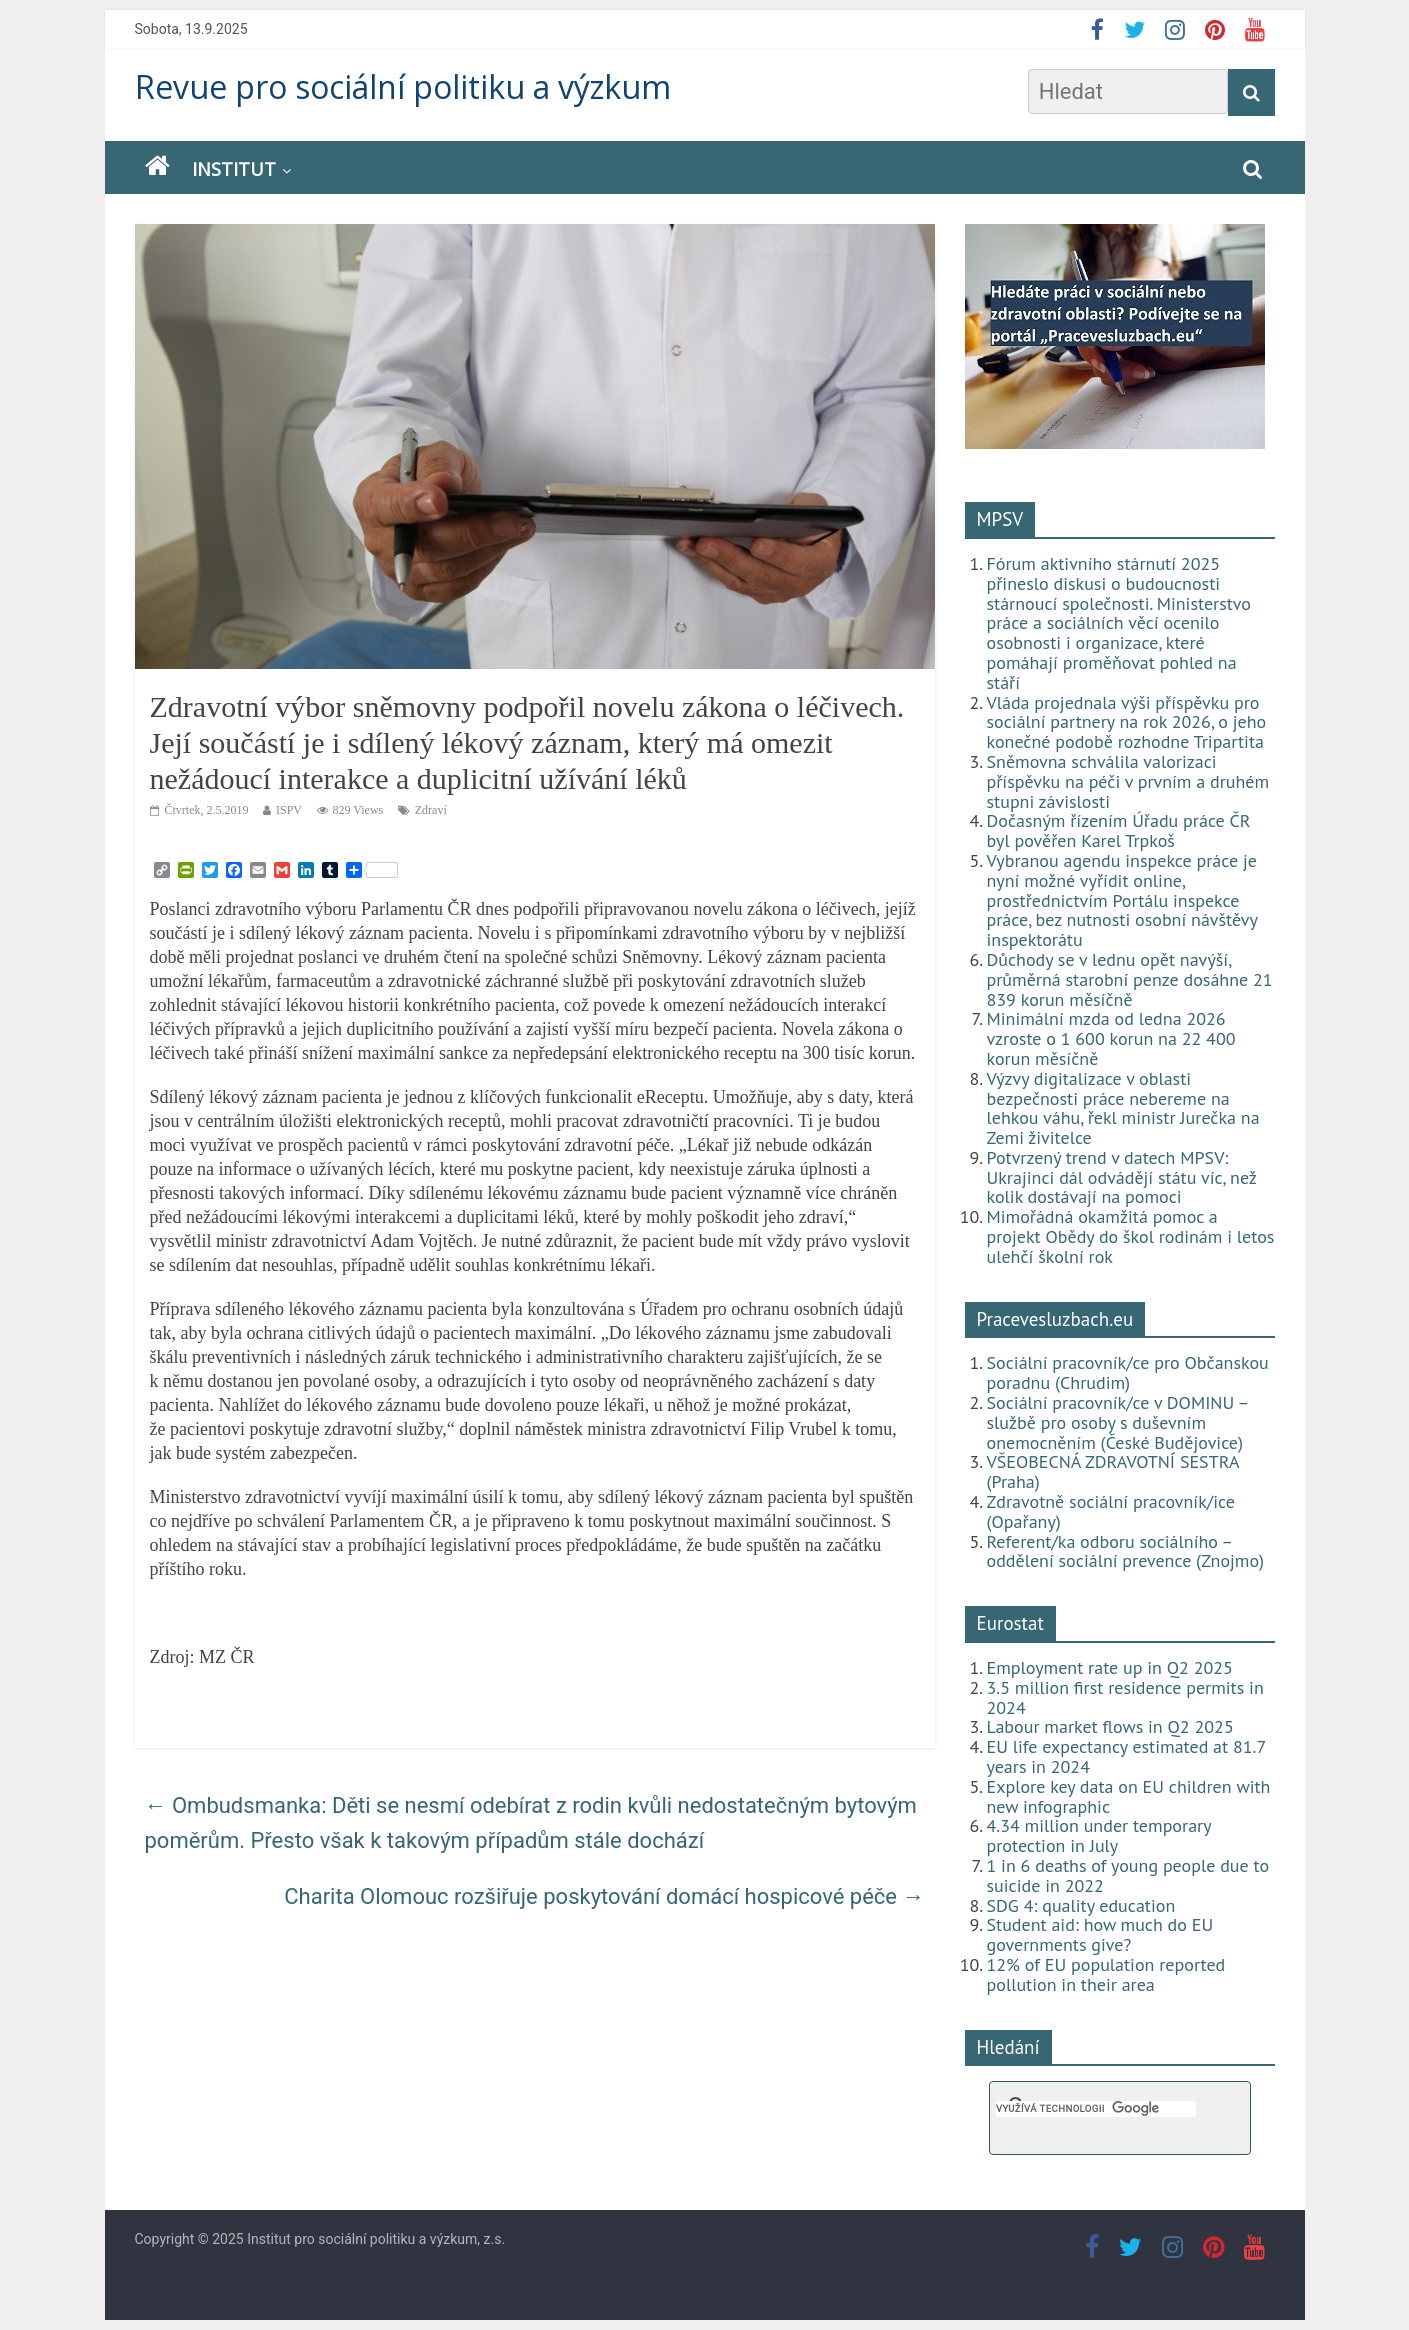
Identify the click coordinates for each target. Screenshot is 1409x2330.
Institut (234, 169)
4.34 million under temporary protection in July (1099, 1835)
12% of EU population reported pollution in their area (1106, 1974)
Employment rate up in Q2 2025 (1110, 1667)
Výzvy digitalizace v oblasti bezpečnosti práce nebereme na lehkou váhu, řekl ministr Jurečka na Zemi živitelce (1123, 1108)
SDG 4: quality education (1081, 1905)
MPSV (1000, 519)
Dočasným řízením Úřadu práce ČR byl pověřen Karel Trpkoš (1119, 830)
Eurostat (1010, 1623)
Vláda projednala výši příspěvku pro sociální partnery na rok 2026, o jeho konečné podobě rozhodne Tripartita (1127, 722)
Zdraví (431, 810)
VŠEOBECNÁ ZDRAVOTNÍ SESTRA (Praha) (1113, 1471)
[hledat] (1096, 2109)
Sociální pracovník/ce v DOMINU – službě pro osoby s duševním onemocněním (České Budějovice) (1118, 1422)
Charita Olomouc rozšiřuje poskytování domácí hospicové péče (604, 1896)
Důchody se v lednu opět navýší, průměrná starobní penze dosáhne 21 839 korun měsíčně (1130, 979)
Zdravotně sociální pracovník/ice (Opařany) (1111, 1511)
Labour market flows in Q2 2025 (1110, 1726)
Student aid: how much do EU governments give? (1100, 1934)
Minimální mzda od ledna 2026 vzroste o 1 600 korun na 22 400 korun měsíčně (1111, 1038)
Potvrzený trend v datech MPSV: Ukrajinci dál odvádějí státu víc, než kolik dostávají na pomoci (1122, 1177)
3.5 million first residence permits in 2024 (1125, 1697)
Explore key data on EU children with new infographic (1129, 1796)
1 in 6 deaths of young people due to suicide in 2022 (1128, 1875)
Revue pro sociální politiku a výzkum (403, 86)
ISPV (289, 810)
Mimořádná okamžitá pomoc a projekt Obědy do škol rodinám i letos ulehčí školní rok (1131, 1236)
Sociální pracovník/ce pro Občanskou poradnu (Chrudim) (1128, 1372)
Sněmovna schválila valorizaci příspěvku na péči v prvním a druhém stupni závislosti (1128, 781)
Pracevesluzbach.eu (1055, 1319)
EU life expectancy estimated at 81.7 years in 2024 (1126, 1756)
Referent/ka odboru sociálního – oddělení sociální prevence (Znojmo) (1126, 1551)
